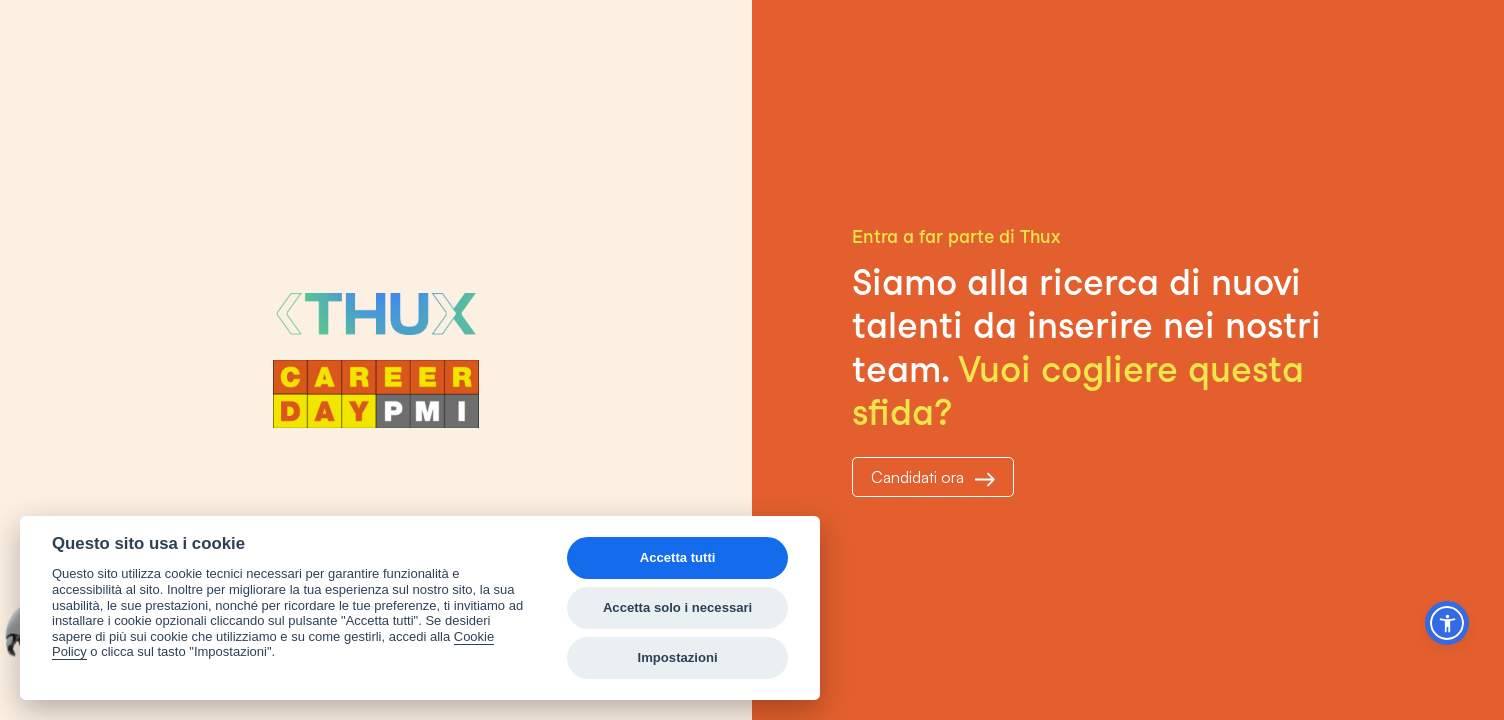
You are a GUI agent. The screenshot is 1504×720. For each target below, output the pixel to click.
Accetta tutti (678, 557)
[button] (1447, 623)
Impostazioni (678, 657)
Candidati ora (933, 477)
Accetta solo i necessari (677, 607)
